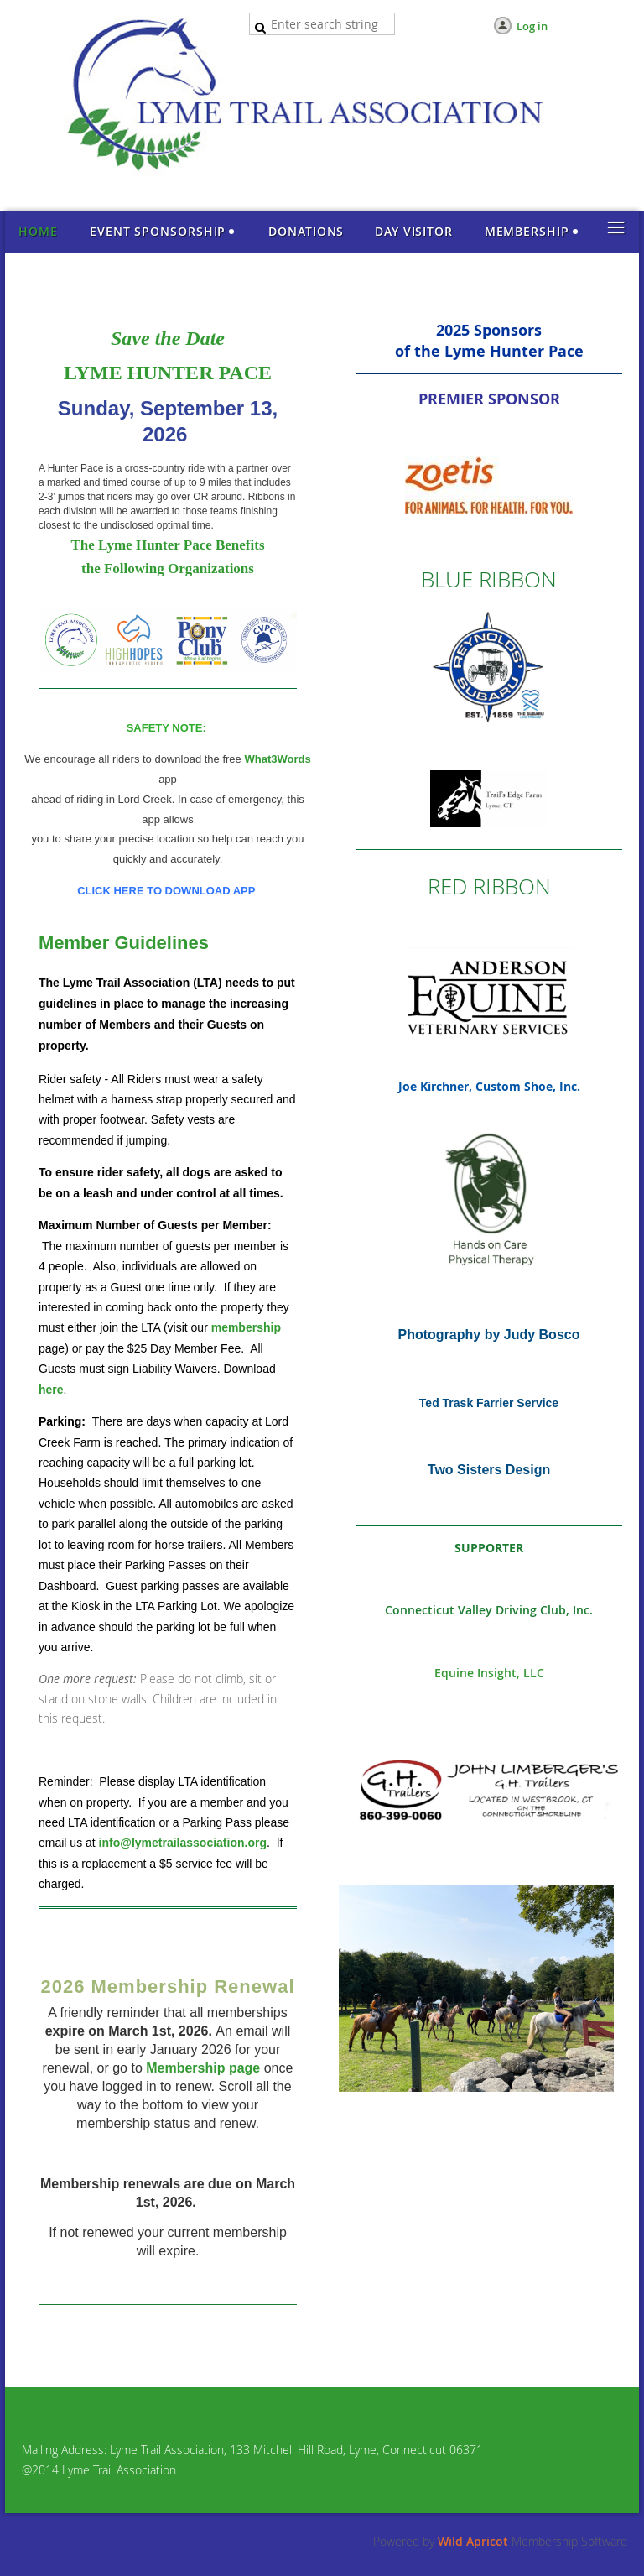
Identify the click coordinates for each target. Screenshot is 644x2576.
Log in (532, 26)
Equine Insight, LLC (489, 1673)
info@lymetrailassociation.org (183, 1842)
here (51, 1389)
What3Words (277, 759)
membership (246, 1327)
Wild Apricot (473, 2541)
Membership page (203, 2068)
